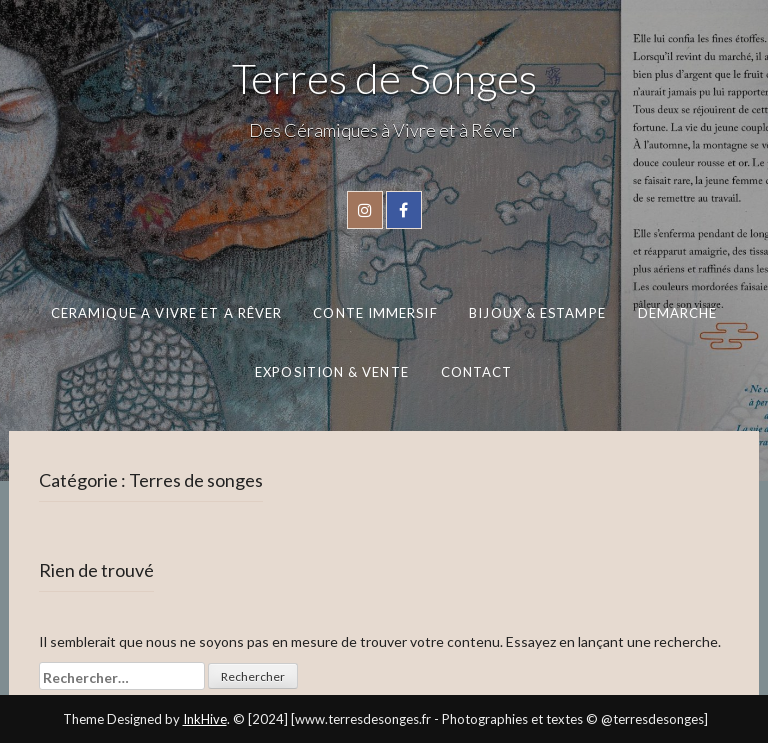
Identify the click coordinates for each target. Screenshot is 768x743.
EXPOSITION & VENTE (332, 371)
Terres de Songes (384, 78)
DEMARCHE (677, 313)
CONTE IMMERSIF (375, 313)
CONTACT (477, 371)
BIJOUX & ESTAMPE (537, 313)
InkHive (205, 719)
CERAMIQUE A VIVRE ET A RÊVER (165, 313)
